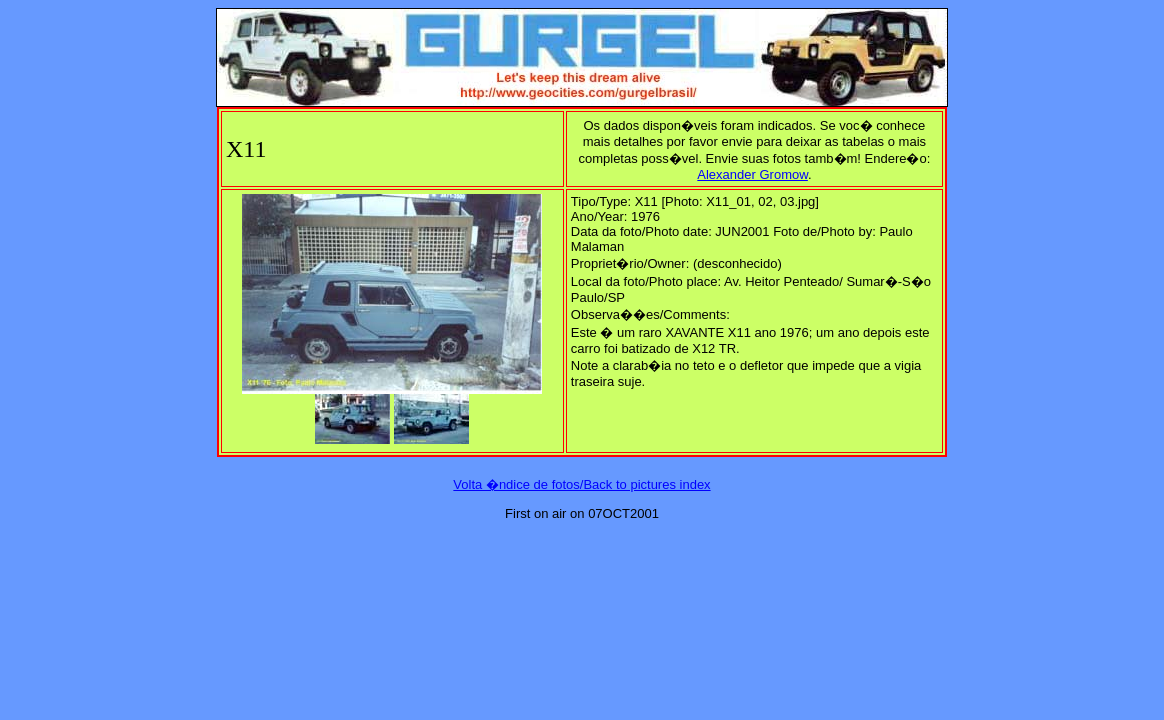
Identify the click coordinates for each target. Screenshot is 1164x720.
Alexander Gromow (752, 174)
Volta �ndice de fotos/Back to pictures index (581, 484)
